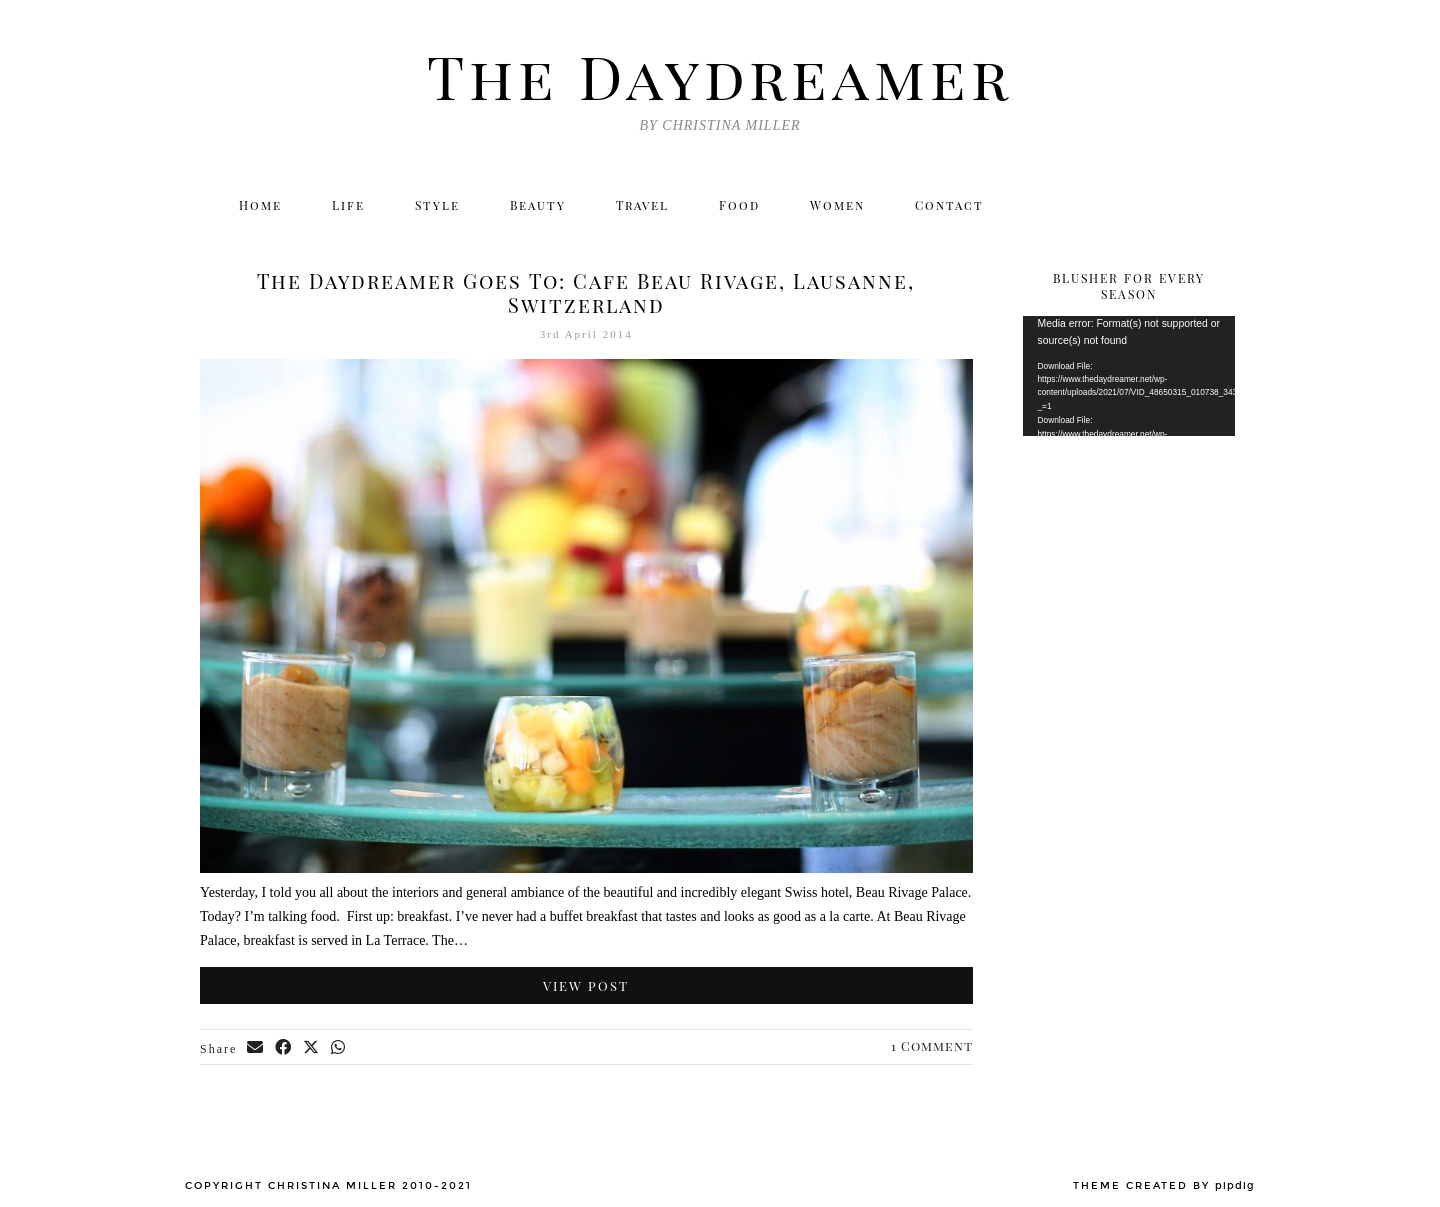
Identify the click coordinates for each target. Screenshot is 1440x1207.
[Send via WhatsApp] (339, 1048)
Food (739, 205)
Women (837, 205)
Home (260, 205)
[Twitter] (1044, 205)
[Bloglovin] (1174, 205)
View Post (586, 985)
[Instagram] (1087, 205)
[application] (1129, 376)
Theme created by (1164, 1186)
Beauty (538, 205)
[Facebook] (1130, 205)
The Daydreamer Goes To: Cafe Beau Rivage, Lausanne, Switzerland (586, 292)
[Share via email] (256, 1048)
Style (437, 205)
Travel (642, 205)
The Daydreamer (720, 75)
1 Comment (932, 1045)
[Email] (1217, 205)
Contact (949, 205)
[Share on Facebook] (284, 1048)
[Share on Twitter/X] (312, 1048)
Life (348, 205)
